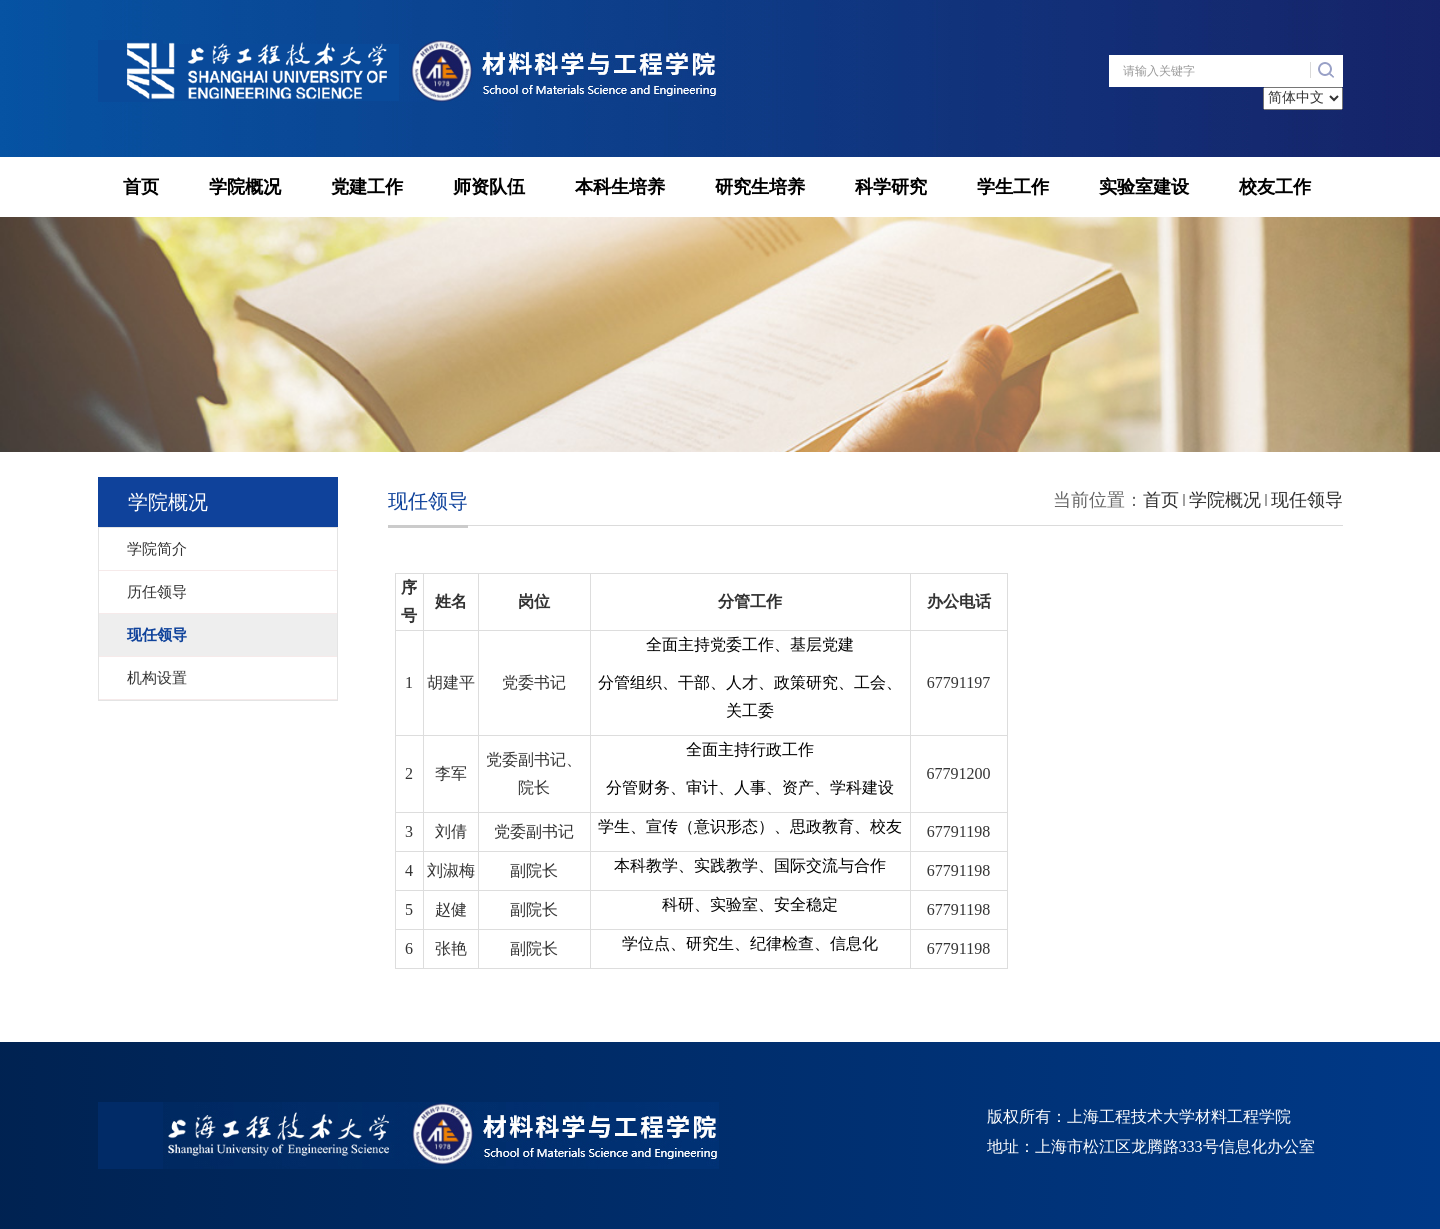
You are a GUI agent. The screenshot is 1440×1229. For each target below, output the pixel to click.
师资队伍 (489, 187)
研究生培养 (760, 187)
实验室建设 (1144, 187)
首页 (141, 187)
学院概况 (245, 187)
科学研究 (891, 187)
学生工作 (1013, 187)
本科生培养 (620, 187)
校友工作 (1275, 187)
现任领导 (1307, 500)
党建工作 (367, 187)
